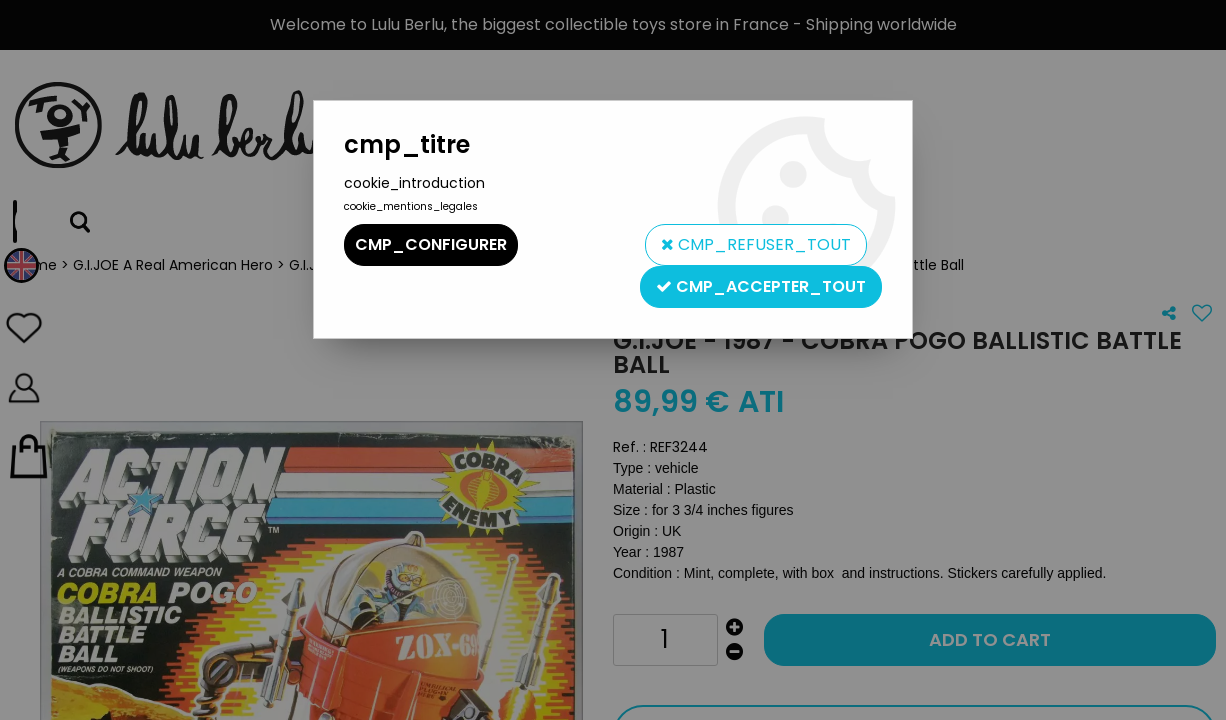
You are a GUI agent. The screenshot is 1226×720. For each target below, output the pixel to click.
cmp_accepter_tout (761, 286)
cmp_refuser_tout (756, 244)
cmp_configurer (431, 244)
